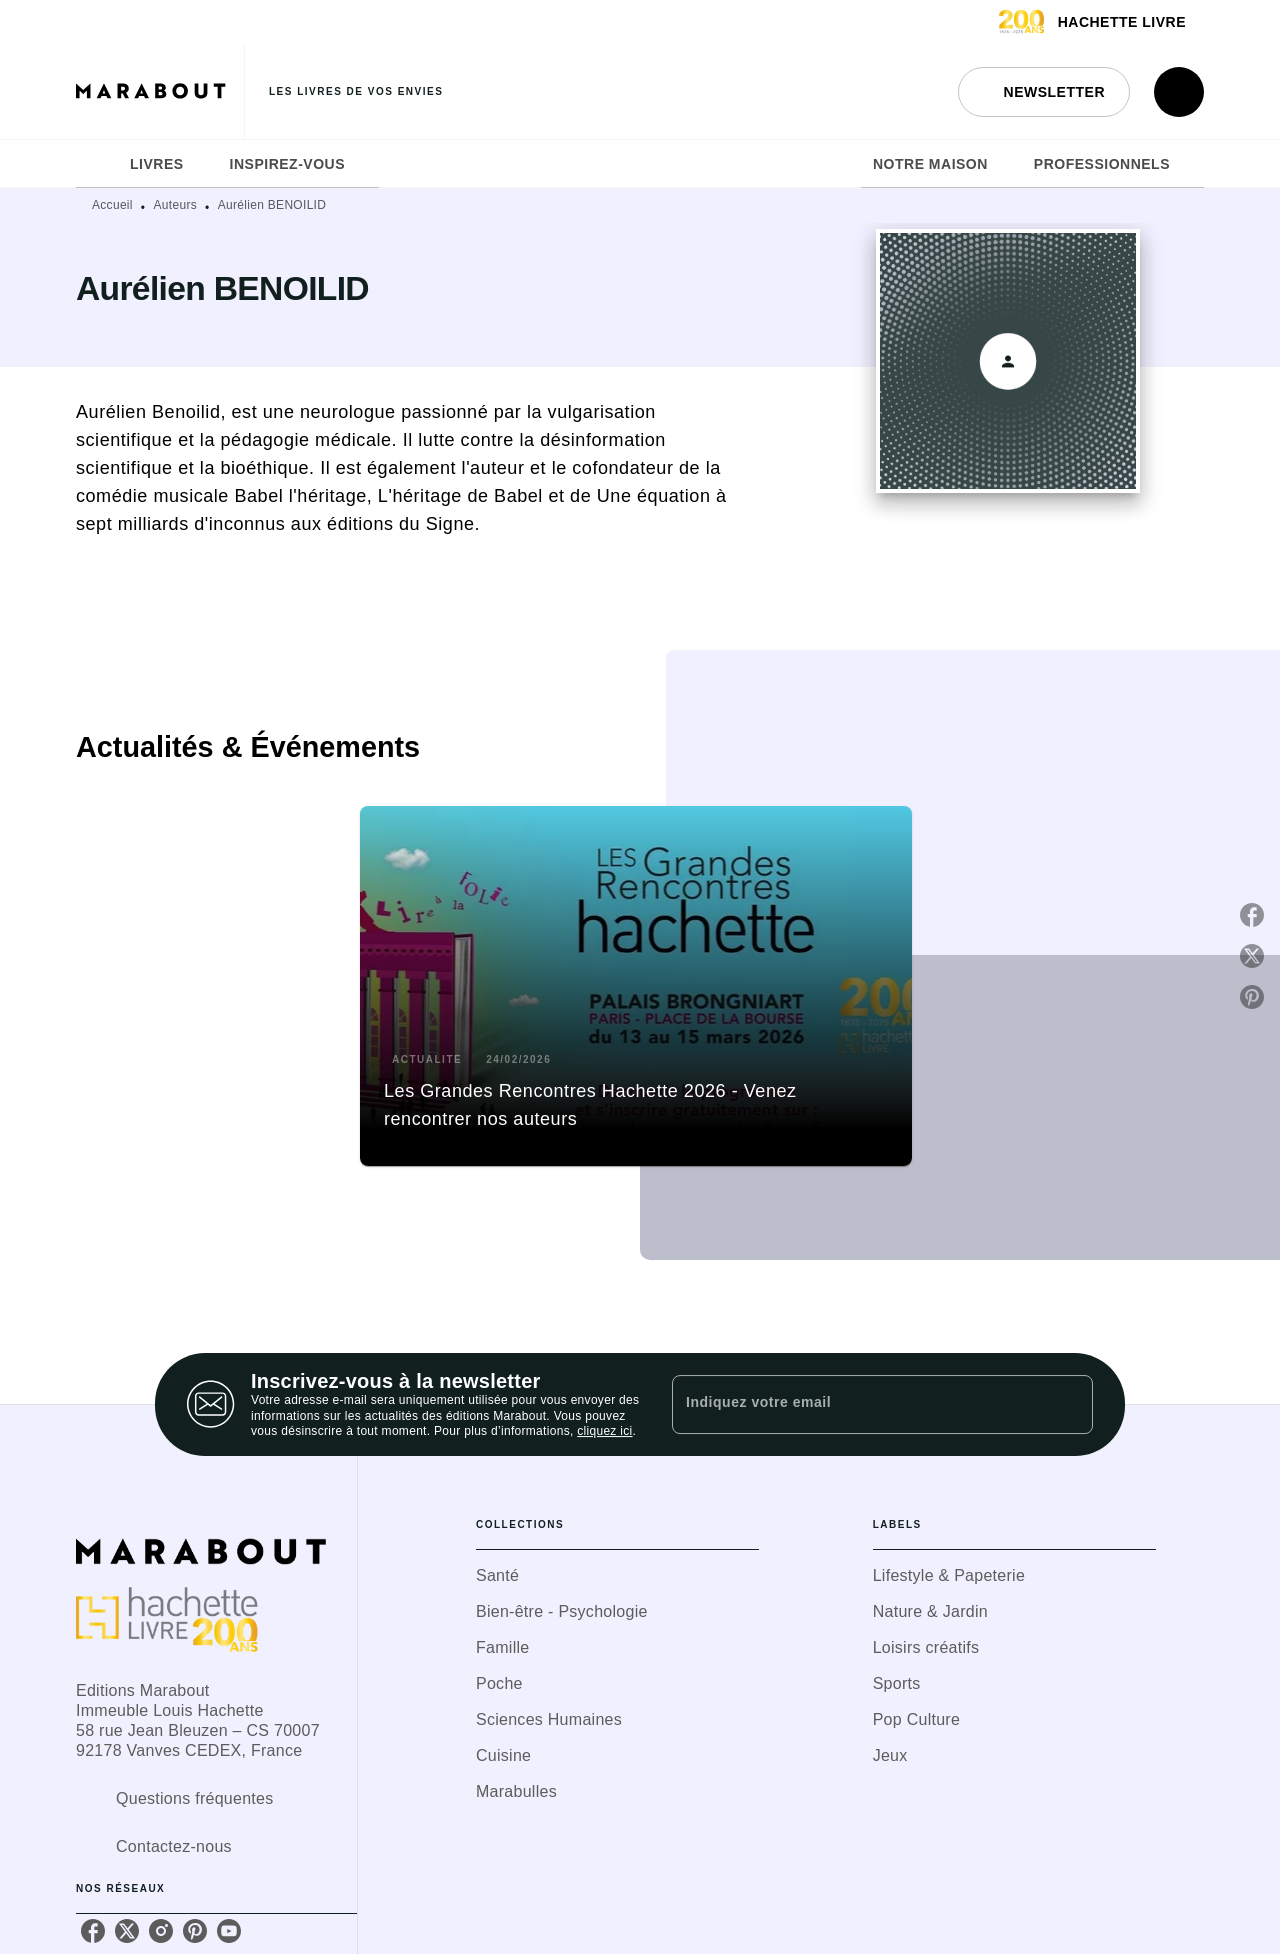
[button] (1044, 92)
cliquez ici (604, 1432)
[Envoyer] (1069, 1405)
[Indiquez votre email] (857, 1404)
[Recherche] (1179, 92)
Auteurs (175, 205)
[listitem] (93, 1931)
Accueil (112, 205)
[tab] (97, 164)
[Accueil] (160, 91)
